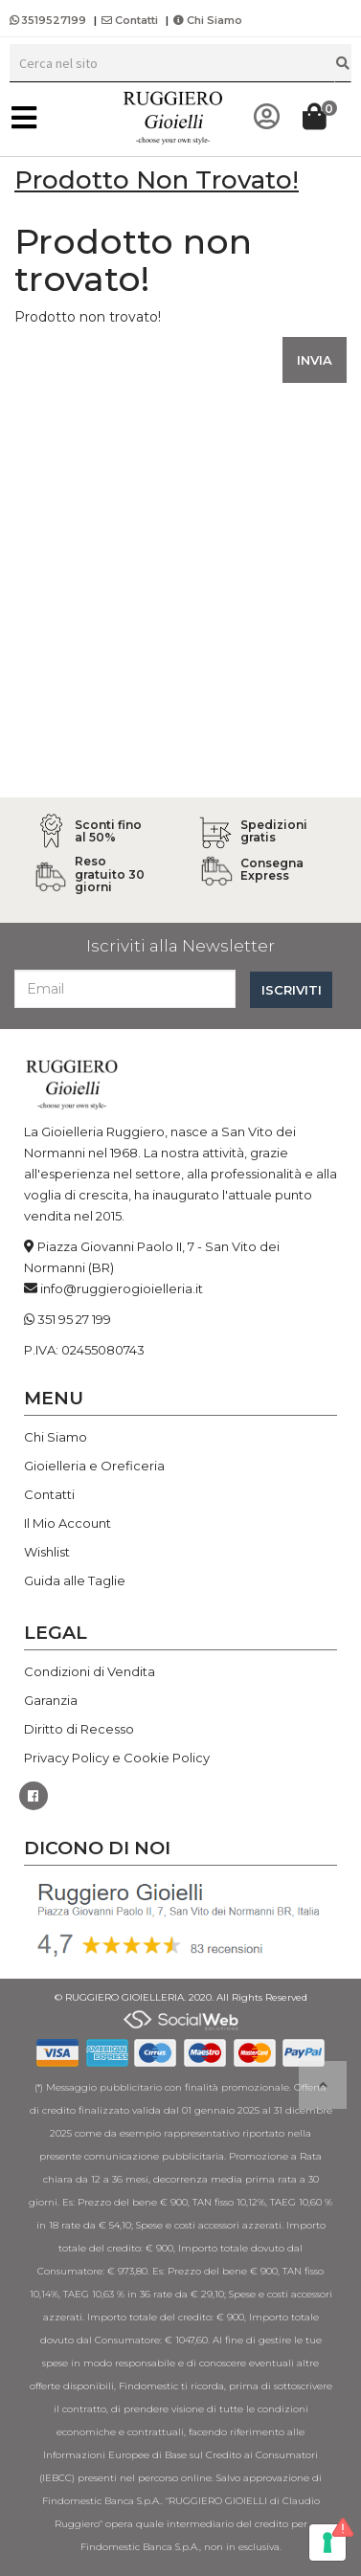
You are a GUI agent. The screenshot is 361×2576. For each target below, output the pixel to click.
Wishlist (47, 1551)
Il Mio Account (67, 1523)
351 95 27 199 (74, 1319)
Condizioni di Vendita (89, 1671)
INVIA (314, 360)
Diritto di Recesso (79, 1728)
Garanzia (51, 1700)
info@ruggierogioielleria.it (121, 1288)
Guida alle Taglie (74, 1580)
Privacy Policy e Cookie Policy (117, 1757)
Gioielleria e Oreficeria (94, 1465)
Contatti (130, 20)
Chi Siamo (207, 20)
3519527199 (49, 20)
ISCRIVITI (291, 989)
